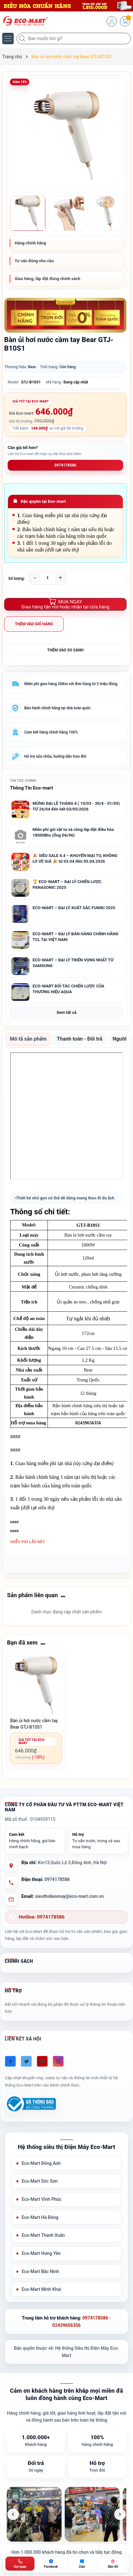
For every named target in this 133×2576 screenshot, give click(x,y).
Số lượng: (16, 578)
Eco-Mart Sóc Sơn (40, 2181)
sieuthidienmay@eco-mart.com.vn (69, 1896)
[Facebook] (10, 2061)
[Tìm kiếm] (23, 38)
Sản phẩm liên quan (32, 1595)
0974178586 (66, 465)
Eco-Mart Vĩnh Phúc (42, 2199)
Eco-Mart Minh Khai (41, 2289)
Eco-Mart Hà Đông (40, 2217)
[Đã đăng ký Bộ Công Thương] (30, 2104)
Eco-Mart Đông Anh (41, 2163)
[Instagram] (58, 2061)
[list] (66, 2514)
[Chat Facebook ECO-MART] (50, 2564)
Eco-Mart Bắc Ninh (40, 2271)
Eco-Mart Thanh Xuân (43, 2235)
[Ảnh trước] (13, 2514)
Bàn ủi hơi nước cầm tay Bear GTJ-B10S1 (34, 1724)
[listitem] (34, 2514)
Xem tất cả (66, 1012)
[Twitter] (26, 2061)
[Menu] (8, 38)
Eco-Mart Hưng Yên (41, 2253)
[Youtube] (42, 2061)
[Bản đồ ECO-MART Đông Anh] (113, 2564)
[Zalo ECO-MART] (82, 2564)
